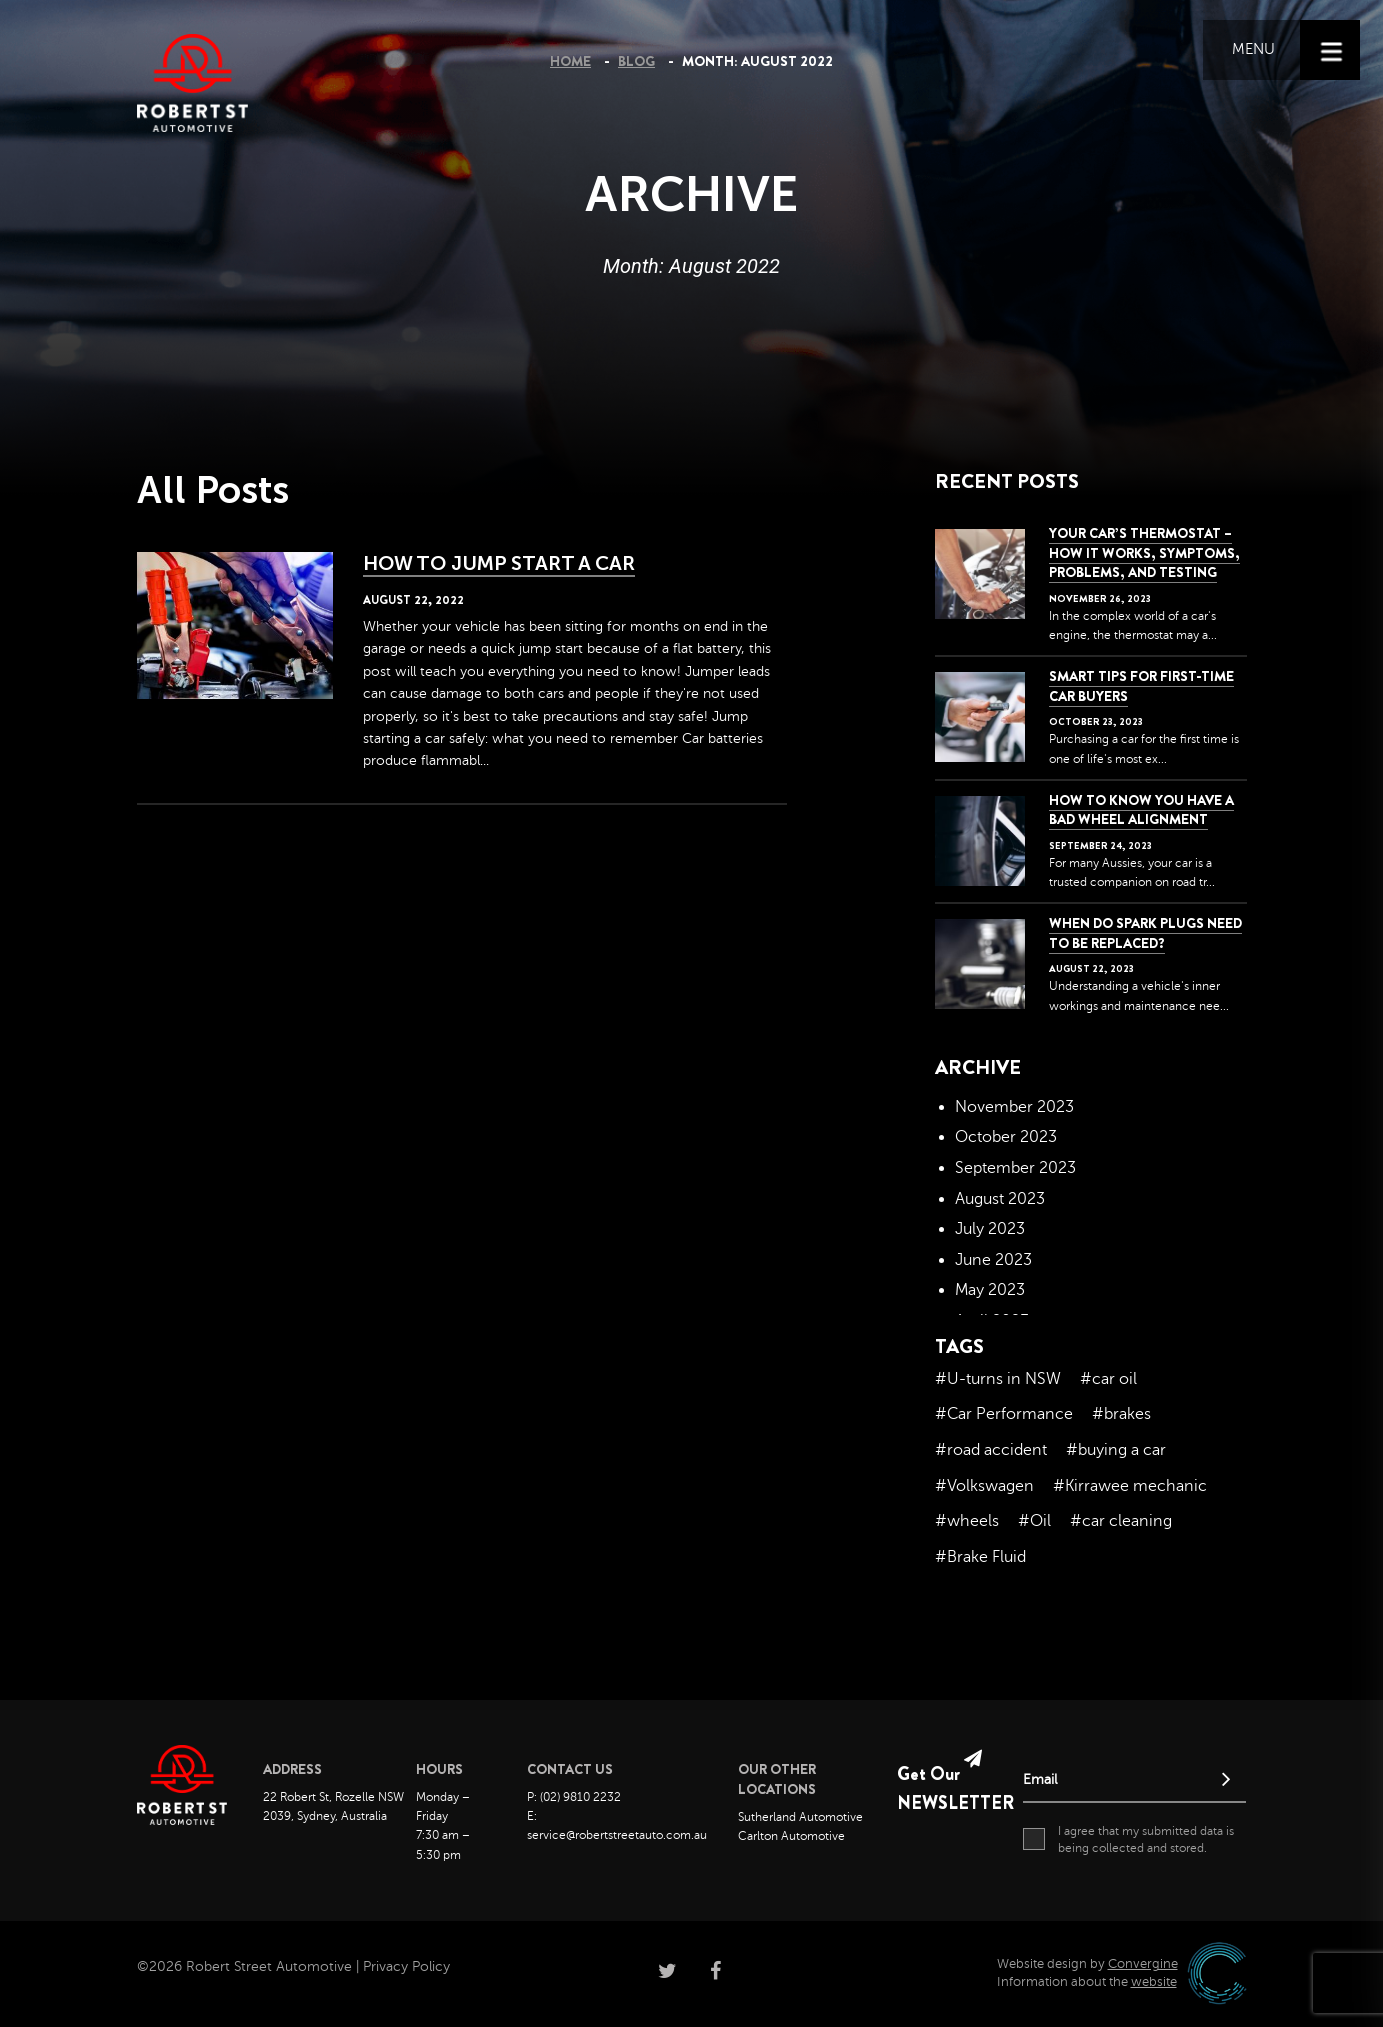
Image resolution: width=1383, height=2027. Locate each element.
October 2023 (1006, 1137)
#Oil (1034, 1521)
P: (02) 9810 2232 (574, 1797)
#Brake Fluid (980, 1557)
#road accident (991, 1450)
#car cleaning (1121, 1521)
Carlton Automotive (791, 1836)
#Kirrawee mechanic (1130, 1486)
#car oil (1108, 1379)
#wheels (967, 1521)
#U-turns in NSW (998, 1379)
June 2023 (993, 1260)
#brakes (1121, 1414)
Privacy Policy (406, 1966)
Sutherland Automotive (800, 1817)
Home (570, 62)
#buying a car (1116, 1450)
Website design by (1087, 1964)
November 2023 (1014, 1107)
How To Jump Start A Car (499, 563)
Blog (636, 62)
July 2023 (990, 1229)
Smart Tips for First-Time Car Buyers (1141, 686)
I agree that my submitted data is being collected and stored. (1128, 1839)
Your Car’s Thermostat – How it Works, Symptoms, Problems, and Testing (1144, 552)
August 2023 (1000, 1199)
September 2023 (1015, 1168)
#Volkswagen (984, 1486)
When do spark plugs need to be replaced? (1145, 933)
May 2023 (990, 1290)
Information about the (1087, 1982)
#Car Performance (1004, 1414)
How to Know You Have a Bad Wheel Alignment (1141, 810)
